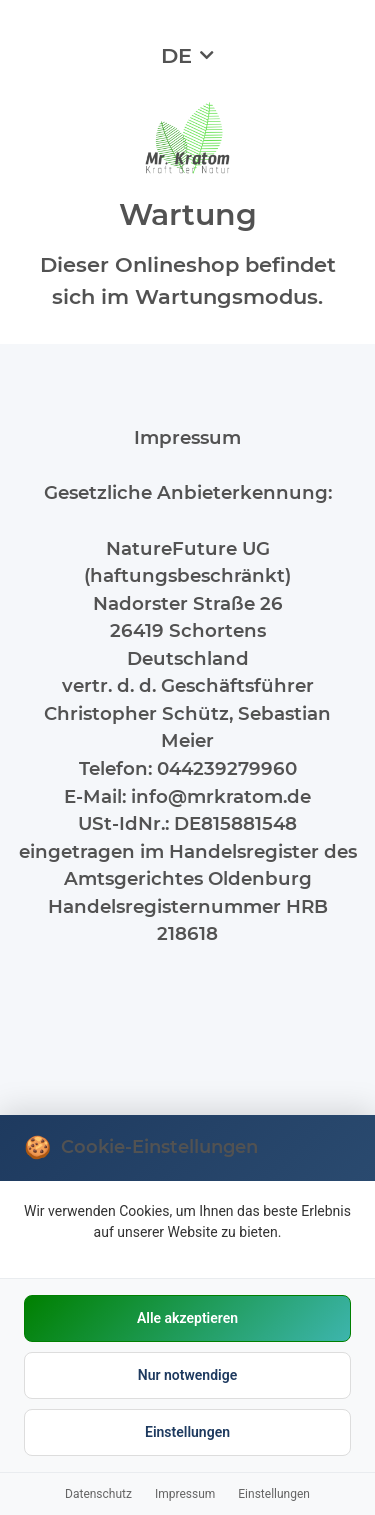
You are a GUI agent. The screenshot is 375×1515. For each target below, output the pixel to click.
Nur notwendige (187, 1375)
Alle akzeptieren (187, 1318)
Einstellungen (187, 1432)
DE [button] (176, 55)
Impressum (185, 1494)
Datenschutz (98, 1494)
